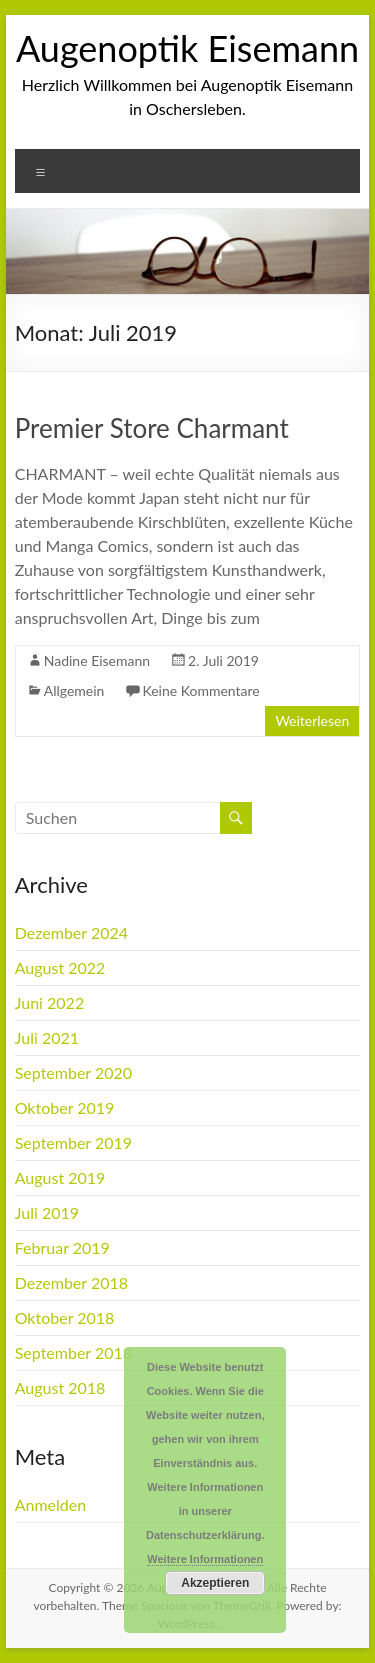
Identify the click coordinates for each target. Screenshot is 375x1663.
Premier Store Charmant (152, 428)
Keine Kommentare (200, 690)
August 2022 (60, 967)
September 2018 (73, 1352)
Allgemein (74, 690)
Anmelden (50, 1504)
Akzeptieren (215, 1583)
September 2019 (73, 1142)
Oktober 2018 (65, 1317)
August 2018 (60, 1387)
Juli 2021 (47, 1037)
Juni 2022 (49, 1002)
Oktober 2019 (65, 1107)
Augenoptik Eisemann (187, 48)
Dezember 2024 (71, 932)
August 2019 (60, 1177)
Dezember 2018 (71, 1282)
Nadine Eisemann (97, 660)
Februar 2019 (62, 1247)
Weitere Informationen (205, 1559)
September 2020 (73, 1072)
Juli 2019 (47, 1212)
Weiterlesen (312, 720)
